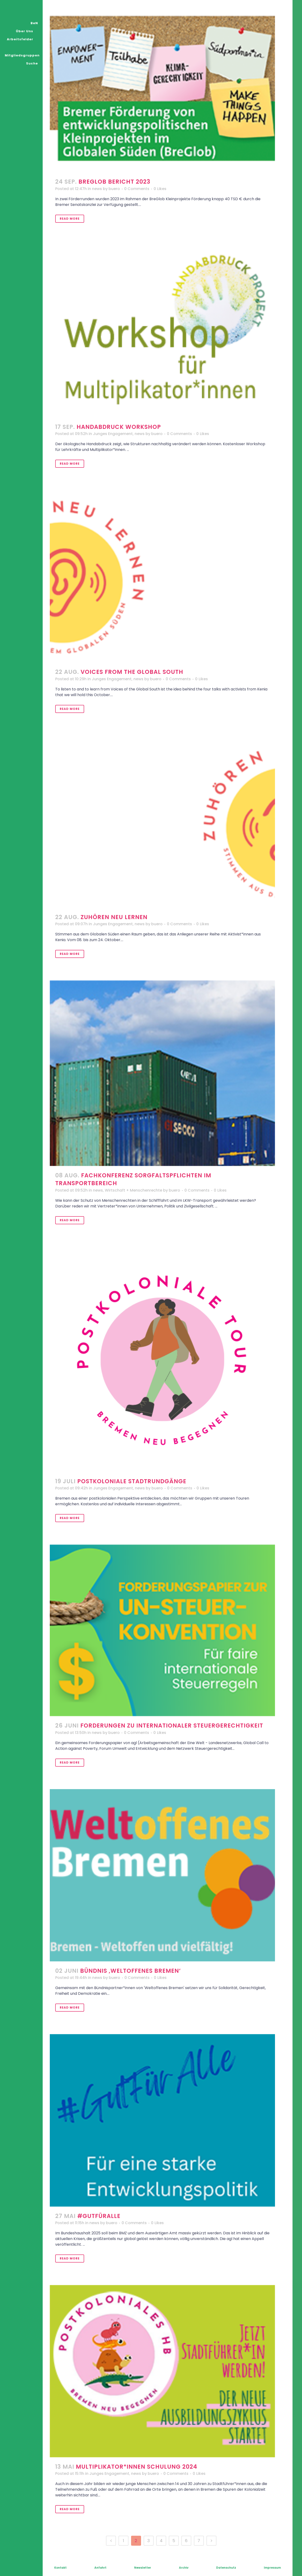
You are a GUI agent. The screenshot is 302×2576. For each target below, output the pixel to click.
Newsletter (142, 2568)
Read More (70, 219)
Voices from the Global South (132, 672)
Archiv (183, 2568)
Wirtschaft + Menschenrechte (133, 1190)
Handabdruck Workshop (119, 427)
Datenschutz (226, 2568)
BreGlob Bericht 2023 (114, 182)
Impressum (272, 2568)
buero (114, 188)
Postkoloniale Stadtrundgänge (131, 1481)
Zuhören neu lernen (114, 917)
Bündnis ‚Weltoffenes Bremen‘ (130, 1971)
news (97, 188)
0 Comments (136, 188)
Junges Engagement (113, 433)
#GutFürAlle (98, 2216)
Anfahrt (100, 2568)
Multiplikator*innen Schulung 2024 (136, 2467)
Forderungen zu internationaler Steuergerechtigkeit (171, 1725)
